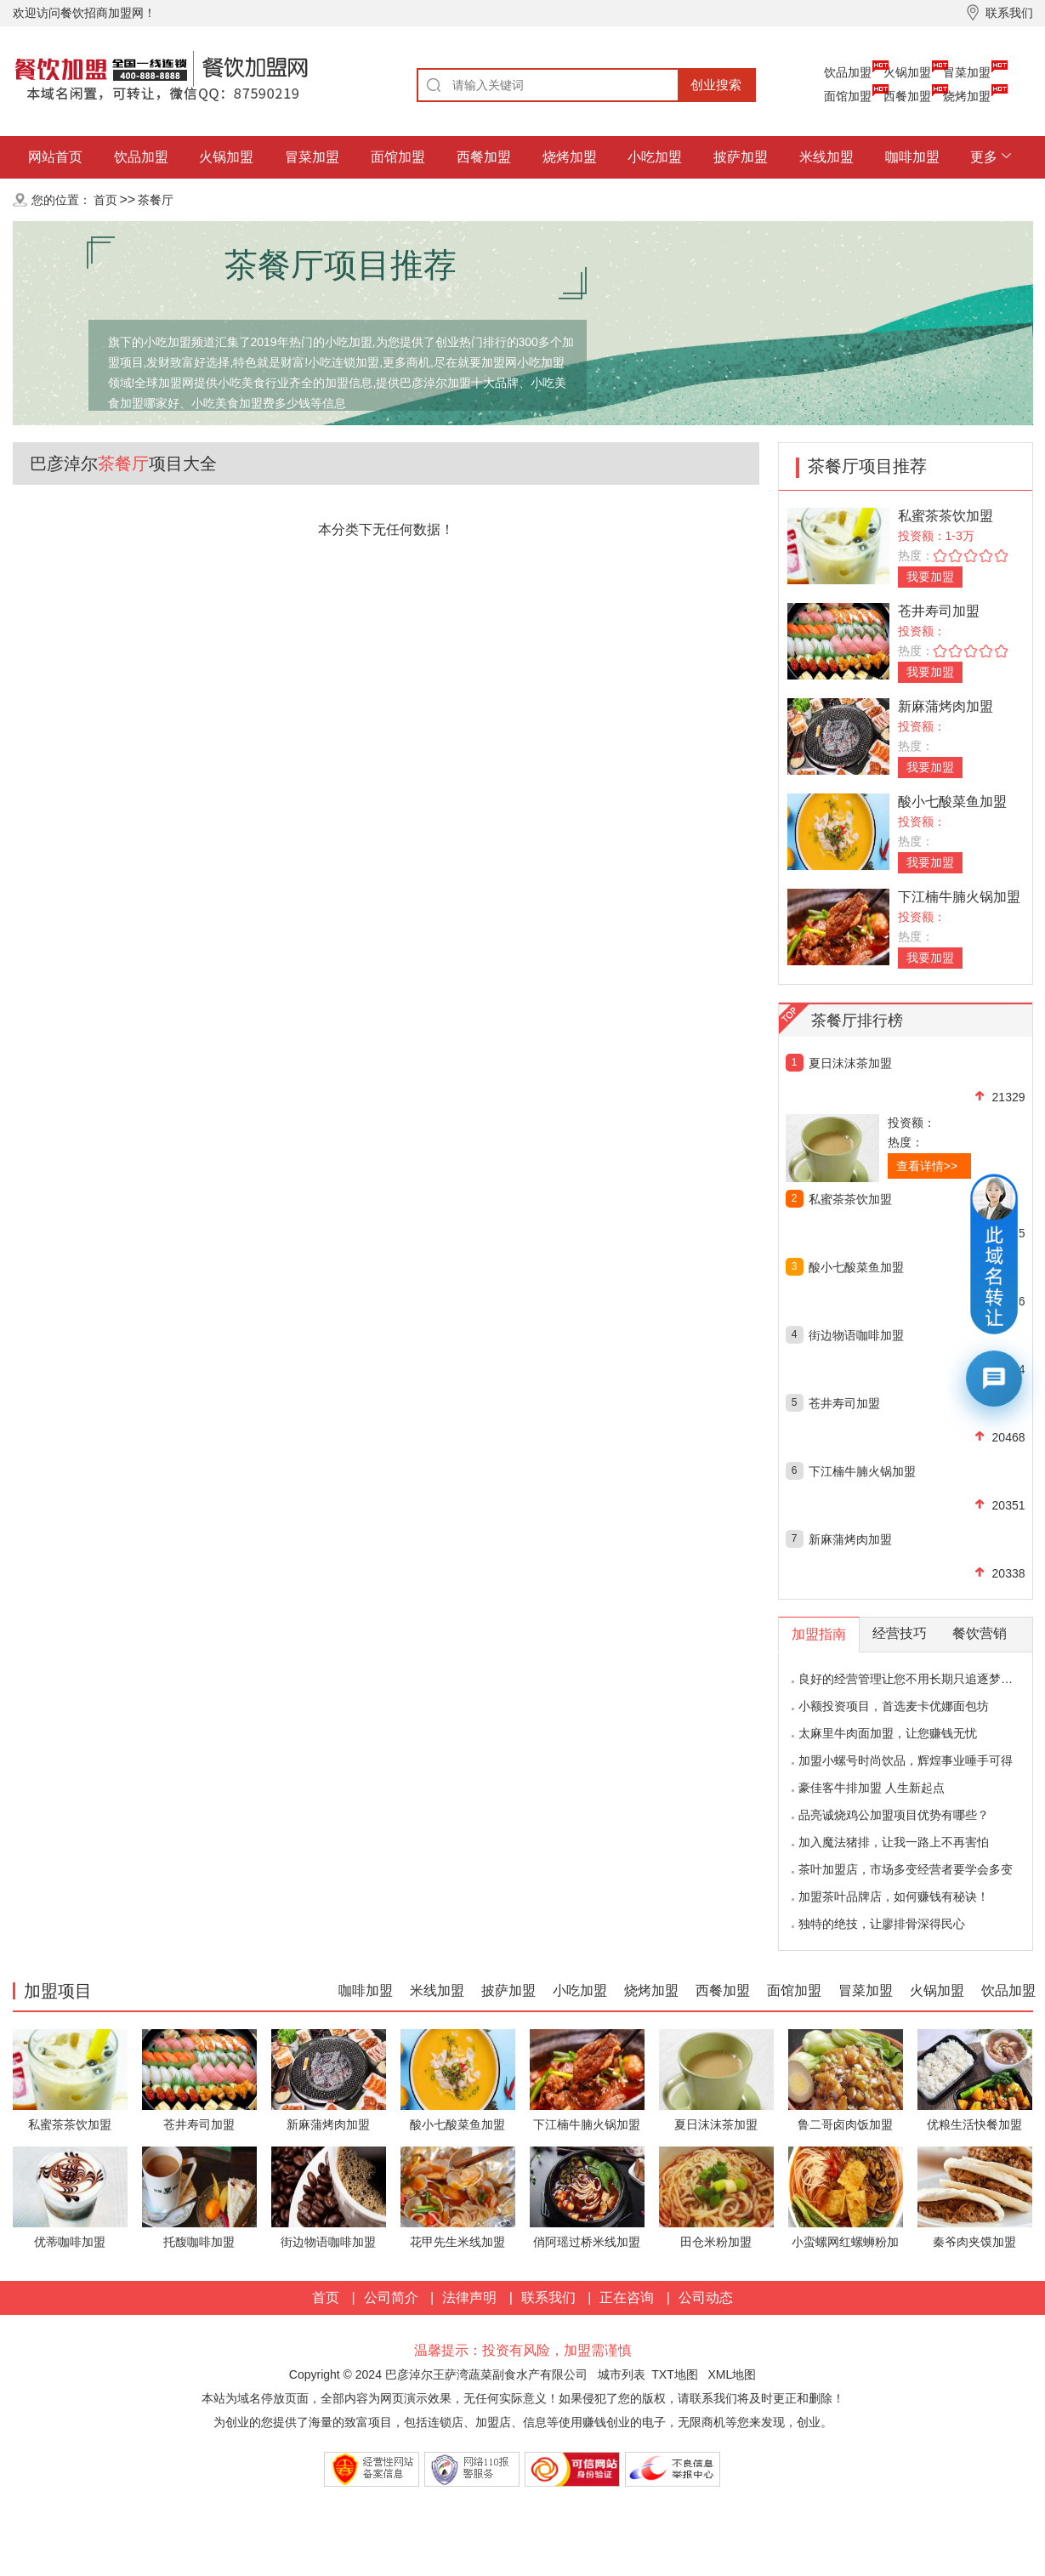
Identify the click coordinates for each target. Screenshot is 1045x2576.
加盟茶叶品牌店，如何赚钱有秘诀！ (893, 1896)
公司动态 (706, 2297)
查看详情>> (926, 1166)
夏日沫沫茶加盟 (850, 1063)
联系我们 (548, 2297)
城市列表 (621, 2374)
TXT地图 (674, 2374)
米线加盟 (826, 157)
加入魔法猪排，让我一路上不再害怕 (893, 1842)
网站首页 (55, 157)
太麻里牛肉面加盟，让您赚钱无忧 (887, 1733)
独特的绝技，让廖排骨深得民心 (881, 1924)
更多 (983, 157)
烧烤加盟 (967, 96)
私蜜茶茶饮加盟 (945, 516)
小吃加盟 (655, 157)
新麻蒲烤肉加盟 (945, 706)
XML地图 (731, 2374)
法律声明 (469, 2297)
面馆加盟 (848, 96)
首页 (105, 200)
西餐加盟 (907, 96)
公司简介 (391, 2297)
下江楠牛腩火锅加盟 (959, 897)
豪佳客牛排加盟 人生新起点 (871, 1787)
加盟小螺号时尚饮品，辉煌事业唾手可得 (905, 1760)
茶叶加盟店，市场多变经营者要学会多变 (905, 1869)
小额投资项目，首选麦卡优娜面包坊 (893, 1706)
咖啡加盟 (912, 157)
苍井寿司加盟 (939, 611)
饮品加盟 (848, 72)
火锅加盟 (907, 72)
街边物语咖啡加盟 (856, 1335)
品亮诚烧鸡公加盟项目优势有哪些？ (893, 1815)
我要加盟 (930, 576)
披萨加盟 (740, 157)
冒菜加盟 (967, 72)
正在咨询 (626, 2297)
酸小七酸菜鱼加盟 (952, 801)
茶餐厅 (155, 200)
